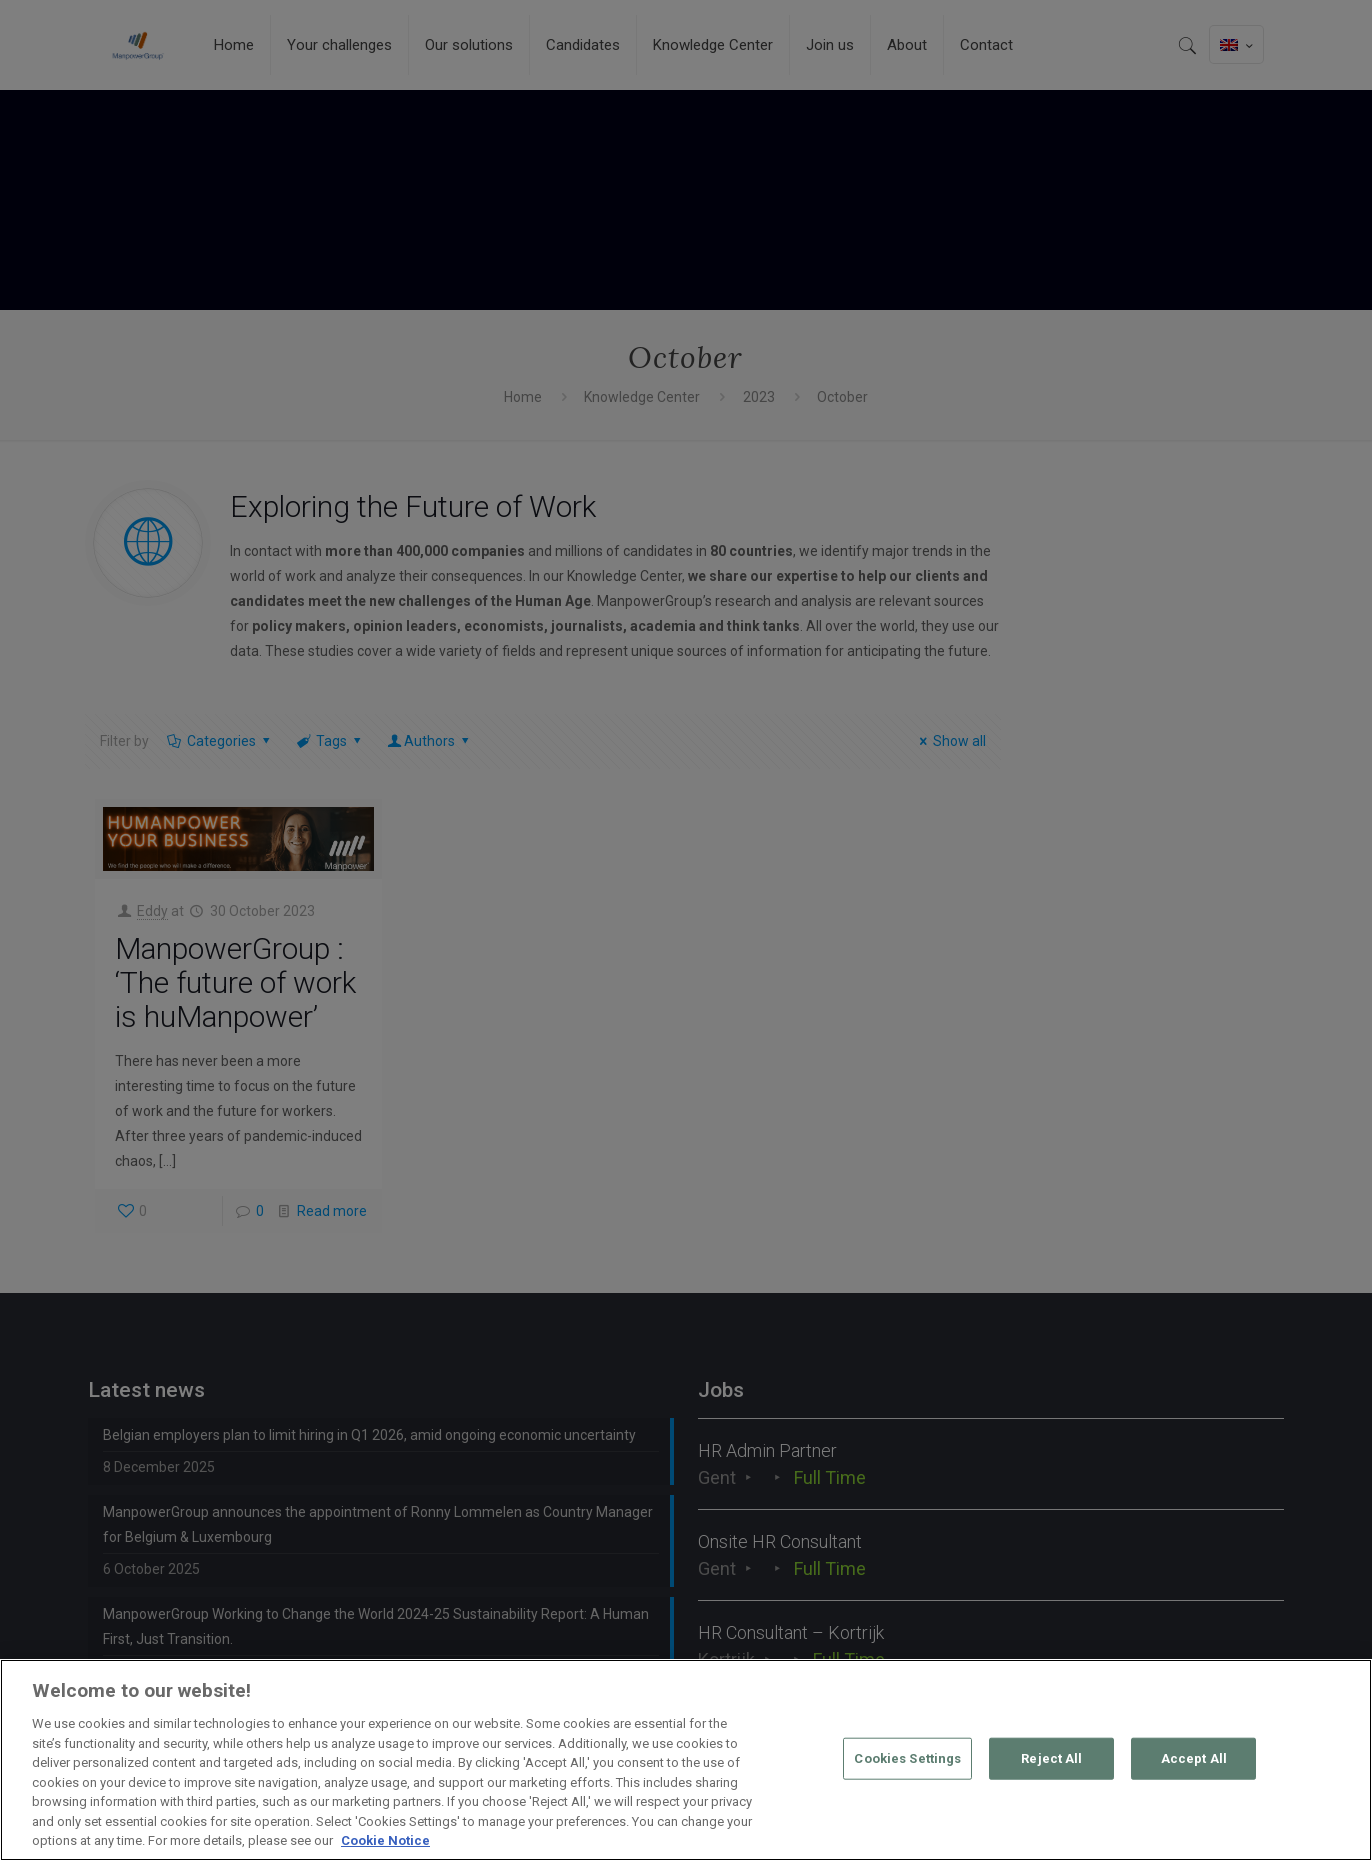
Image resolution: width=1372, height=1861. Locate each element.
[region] (686, 1760)
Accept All (1194, 1758)
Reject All (1051, 1758)
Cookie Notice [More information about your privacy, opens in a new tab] (385, 1840)
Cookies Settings (907, 1758)
